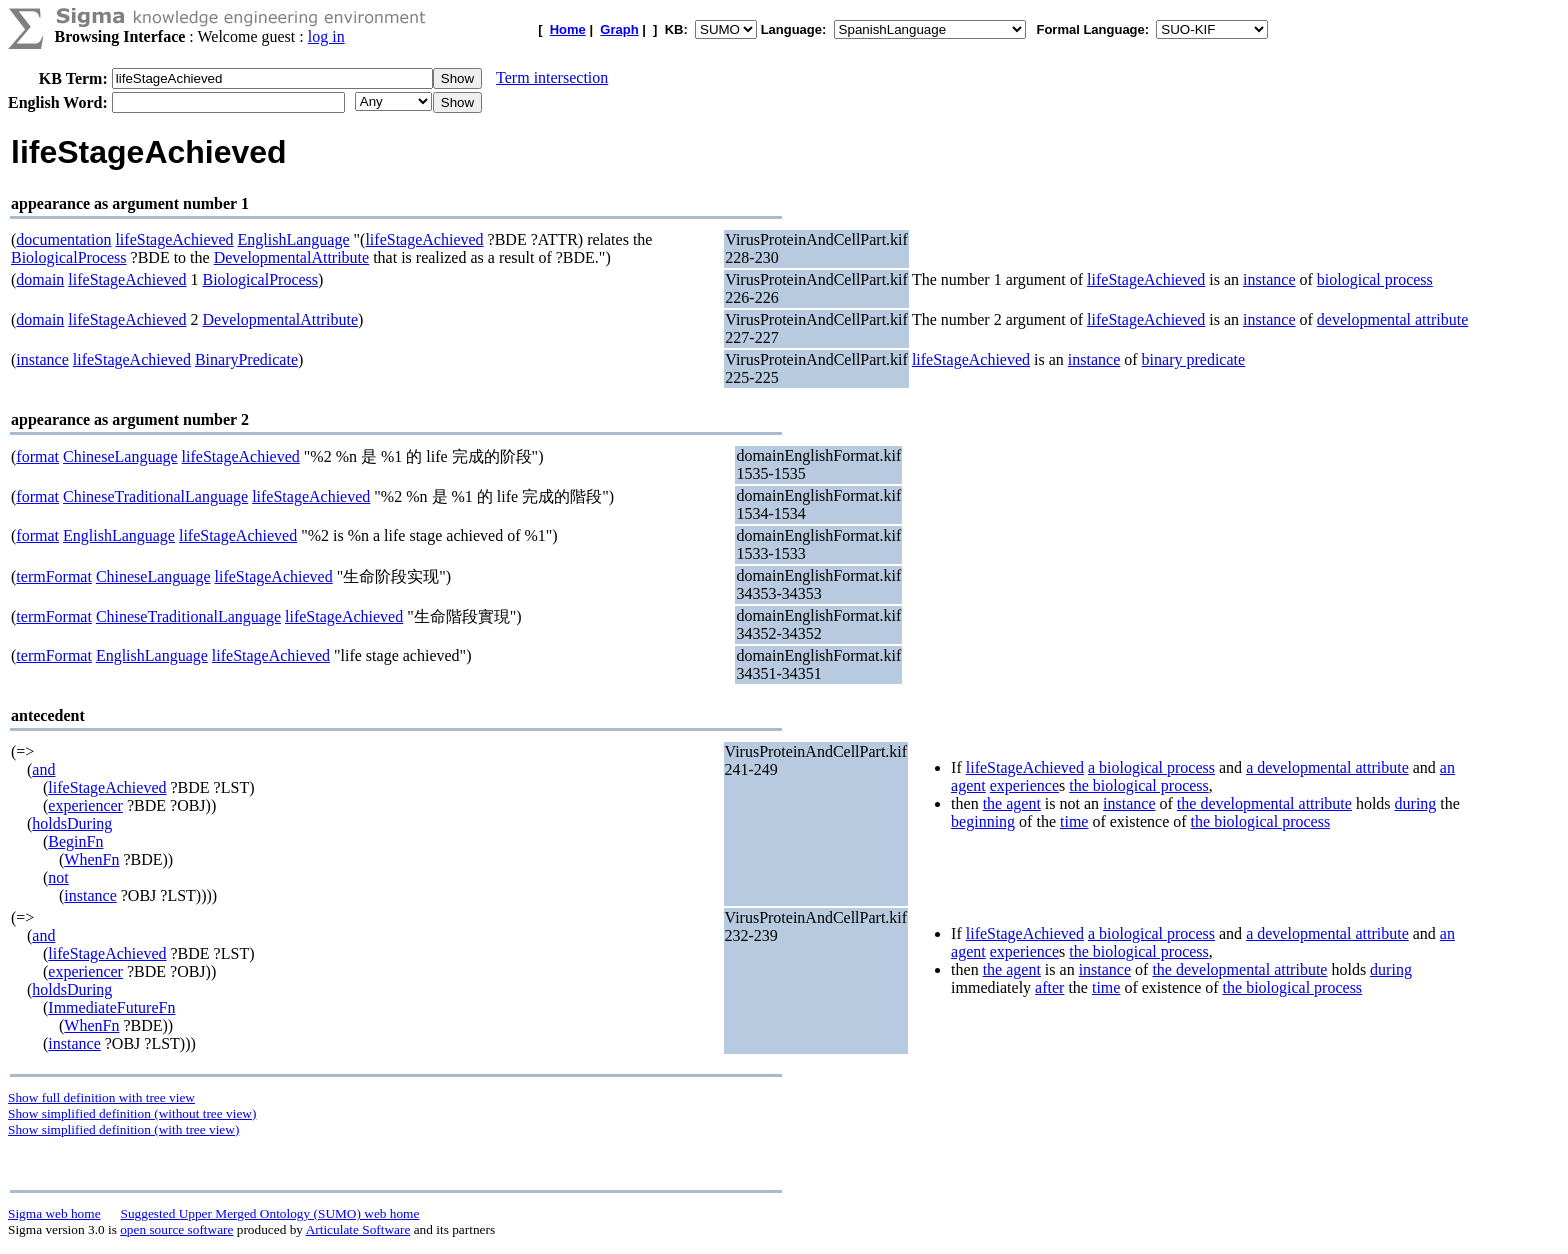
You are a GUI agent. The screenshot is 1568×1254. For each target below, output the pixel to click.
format (37, 456)
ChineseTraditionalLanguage (155, 496)
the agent (1012, 803)
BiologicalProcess (69, 257)
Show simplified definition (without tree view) (132, 1113)
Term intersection (552, 77)
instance (1269, 279)
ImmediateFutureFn (111, 1007)
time (1074, 821)
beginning (983, 821)
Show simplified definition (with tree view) (123, 1129)
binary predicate (1194, 359)
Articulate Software (358, 1229)
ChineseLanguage (120, 456)
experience (1024, 785)
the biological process (1139, 785)
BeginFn (75, 841)
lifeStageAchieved (174, 239)
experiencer (85, 805)
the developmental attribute (1264, 803)
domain (40, 279)
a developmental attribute (1327, 767)
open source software (176, 1229)
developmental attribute (1393, 319)
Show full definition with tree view (101, 1097)
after (1049, 987)
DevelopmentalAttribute (292, 257)
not (58, 877)
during (1416, 803)
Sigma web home (54, 1213)
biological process (1375, 279)
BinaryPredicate (246, 359)
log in (326, 36)
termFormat (54, 576)
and (43, 769)
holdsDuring (72, 823)
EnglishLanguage (294, 239)
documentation (63, 239)
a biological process (1151, 767)
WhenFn (91, 859)
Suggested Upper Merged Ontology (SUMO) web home (270, 1213)
